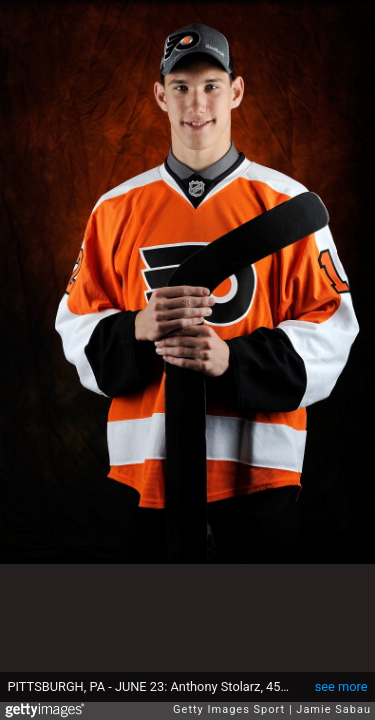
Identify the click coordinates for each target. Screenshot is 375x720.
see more (341, 686)
